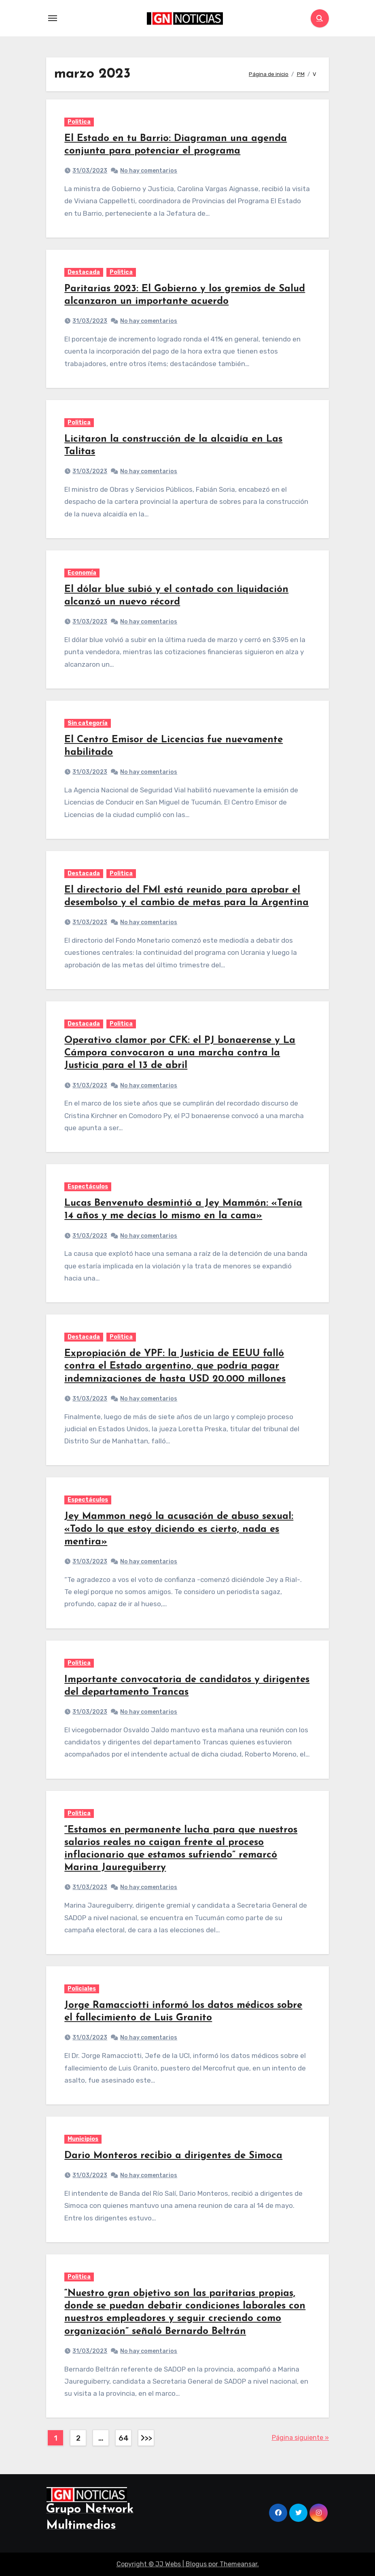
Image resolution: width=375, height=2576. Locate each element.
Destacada (84, 272)
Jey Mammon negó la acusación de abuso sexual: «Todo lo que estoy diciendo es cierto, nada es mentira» (178, 1529)
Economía (82, 572)
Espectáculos (88, 1186)
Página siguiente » (300, 2437)
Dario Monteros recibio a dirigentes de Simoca (173, 2156)
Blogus (196, 2564)
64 (123, 2438)
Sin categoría (88, 723)
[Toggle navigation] (52, 18)
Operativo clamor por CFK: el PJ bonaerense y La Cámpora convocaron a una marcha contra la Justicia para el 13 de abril (179, 1053)
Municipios (83, 2139)
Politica (79, 121)
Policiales (82, 1988)
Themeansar (238, 2564)
